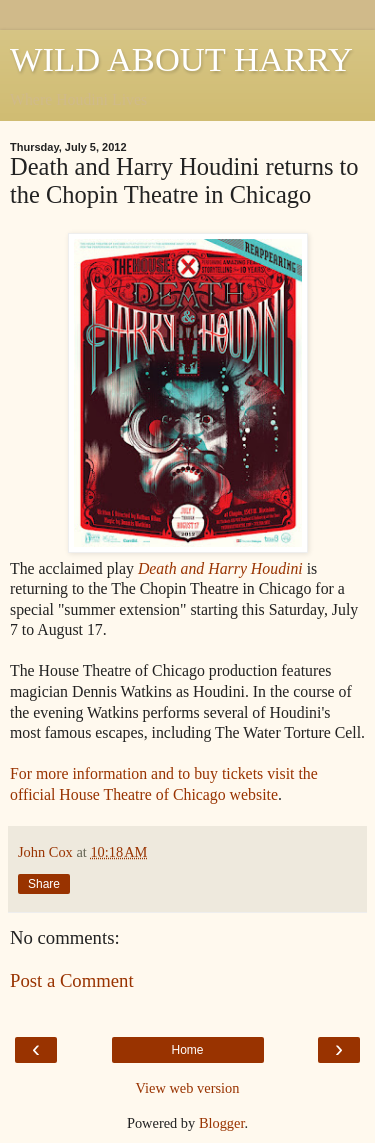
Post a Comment (72, 980)
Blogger (222, 1123)
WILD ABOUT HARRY (181, 59)
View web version (188, 1088)
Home (187, 1050)
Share (44, 884)
